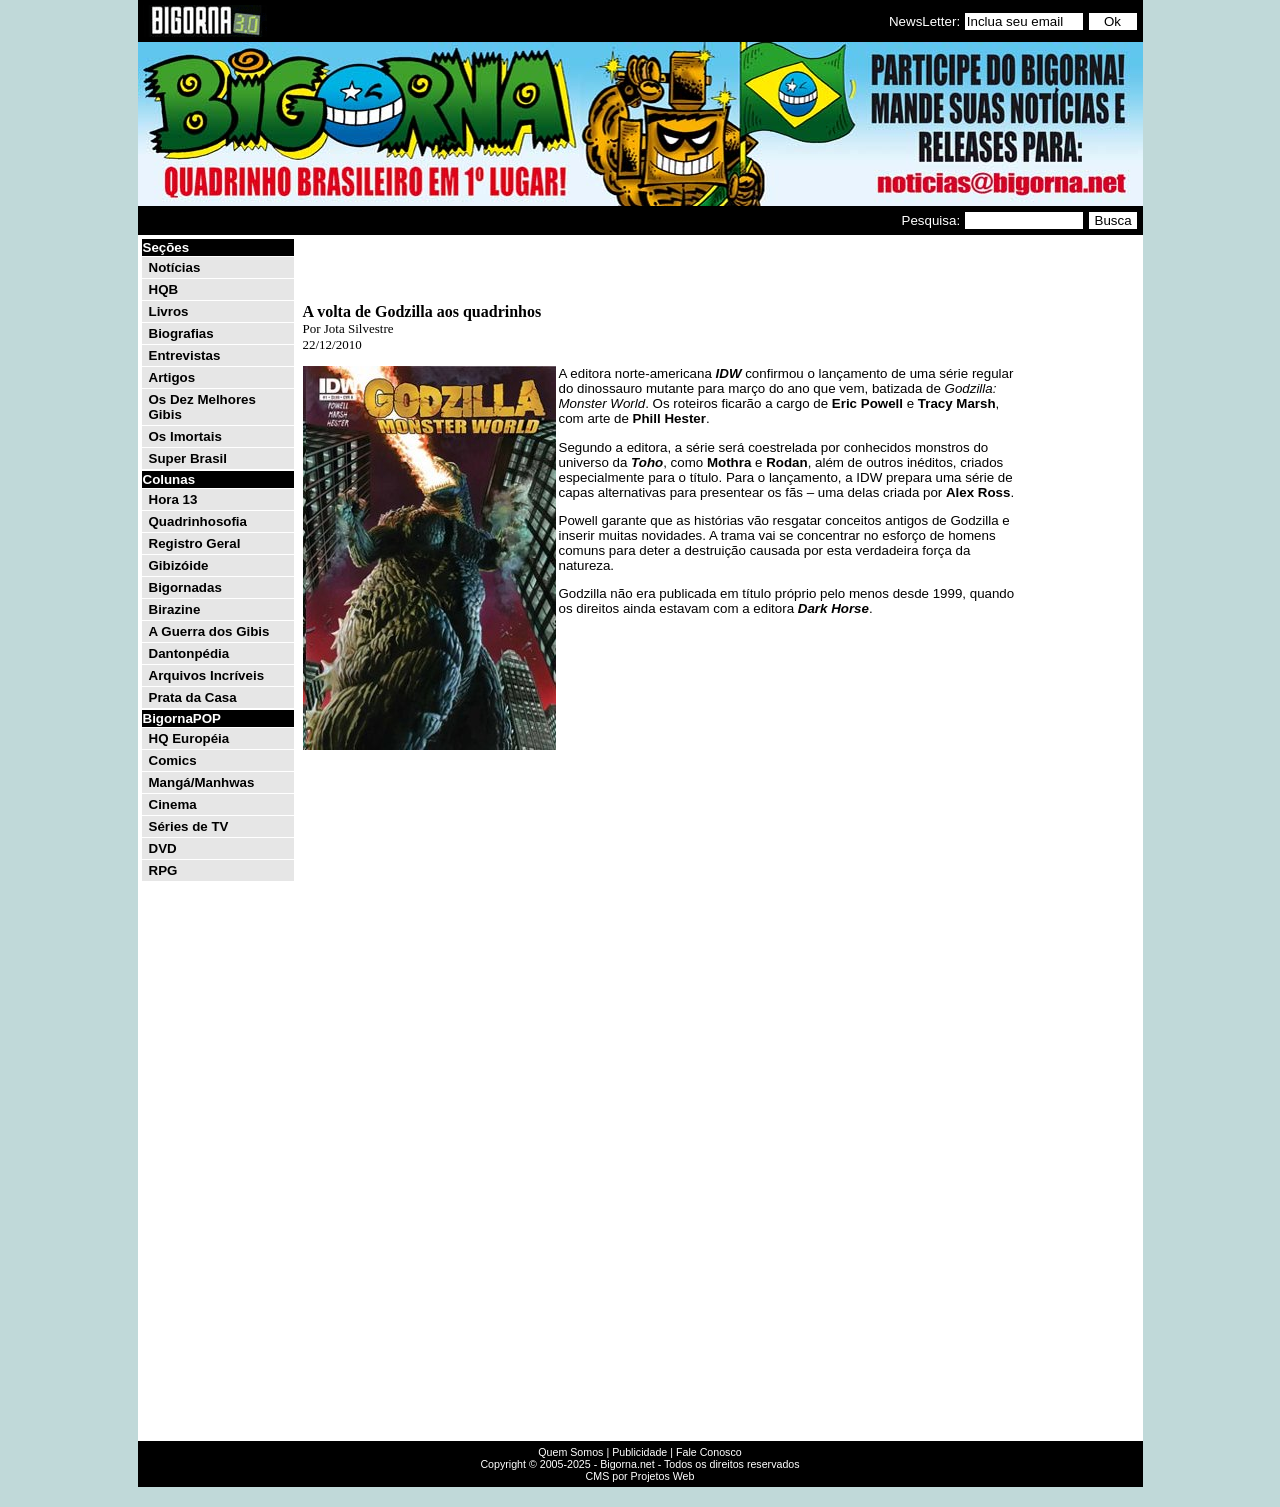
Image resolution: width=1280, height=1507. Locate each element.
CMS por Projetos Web (640, 1476)
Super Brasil (188, 458)
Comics (173, 760)
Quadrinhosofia (198, 521)
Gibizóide (179, 565)
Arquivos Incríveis (207, 675)
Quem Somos (570, 1452)
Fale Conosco (709, 1452)
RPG (163, 870)
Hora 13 (173, 499)
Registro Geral (195, 543)
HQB (164, 289)
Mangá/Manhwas (202, 782)
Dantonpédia (189, 653)
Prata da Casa (193, 697)
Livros (169, 311)
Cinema (173, 804)
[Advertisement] (1080, 538)
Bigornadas (185, 587)
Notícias (175, 267)
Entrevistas (185, 355)
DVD (163, 848)
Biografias (181, 333)
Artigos (172, 377)
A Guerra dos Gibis (209, 631)
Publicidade (639, 1452)
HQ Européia (189, 738)
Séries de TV (189, 826)
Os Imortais (185, 436)
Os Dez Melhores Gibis (202, 407)
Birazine (175, 609)
